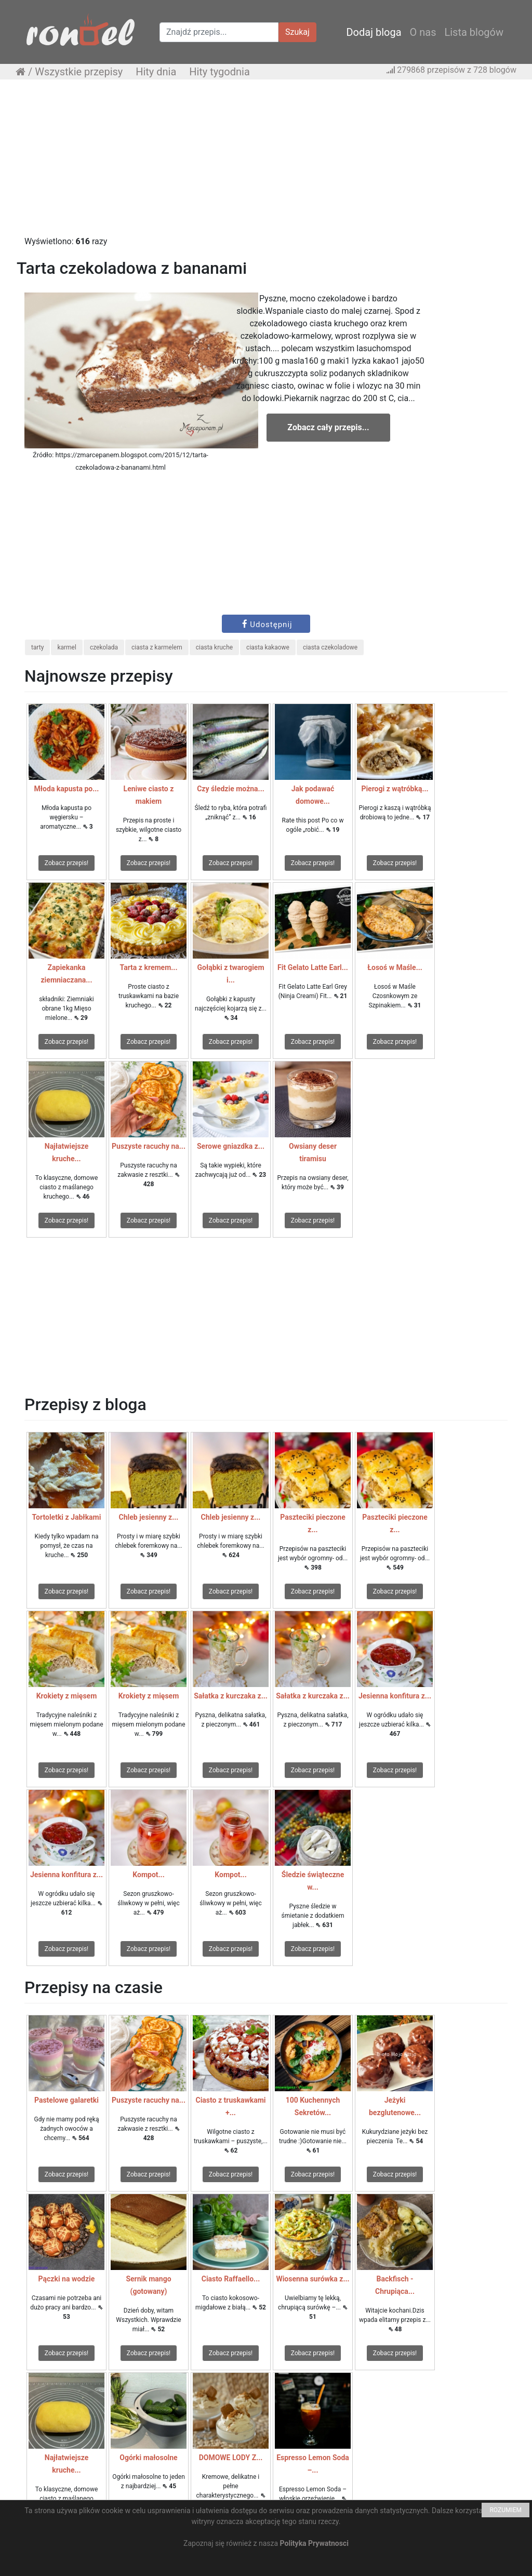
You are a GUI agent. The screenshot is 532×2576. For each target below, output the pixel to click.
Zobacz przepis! (66, 863)
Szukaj (297, 32)
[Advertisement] (266, 162)
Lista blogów (473, 32)
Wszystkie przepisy (79, 71)
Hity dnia (156, 71)
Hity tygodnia (219, 71)
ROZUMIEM (505, 2510)
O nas (423, 32)
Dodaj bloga (373, 32)
